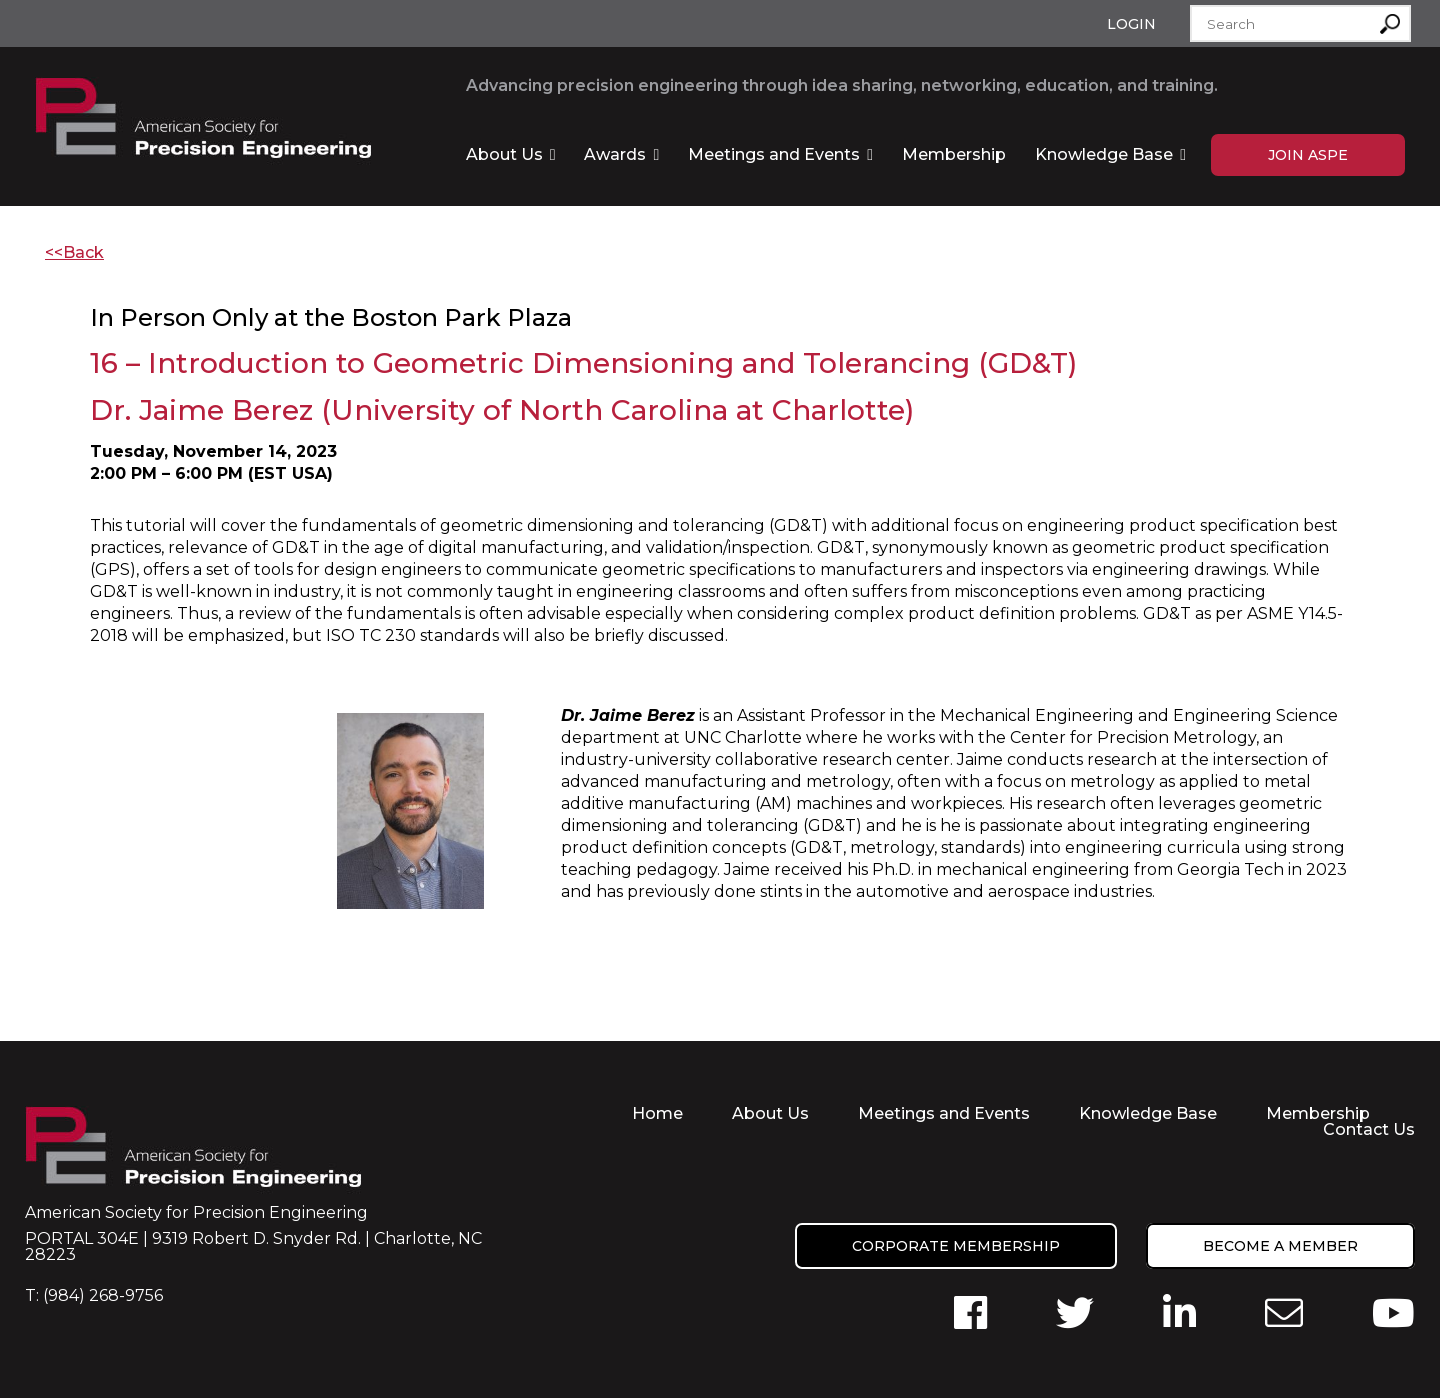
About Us (504, 154)
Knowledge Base (1104, 154)
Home (657, 1113)
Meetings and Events (774, 154)
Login (1131, 24)
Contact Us (1369, 1129)
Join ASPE (1308, 155)
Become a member (1280, 1246)
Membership (954, 154)
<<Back (74, 252)
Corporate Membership (956, 1246)
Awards (615, 154)
